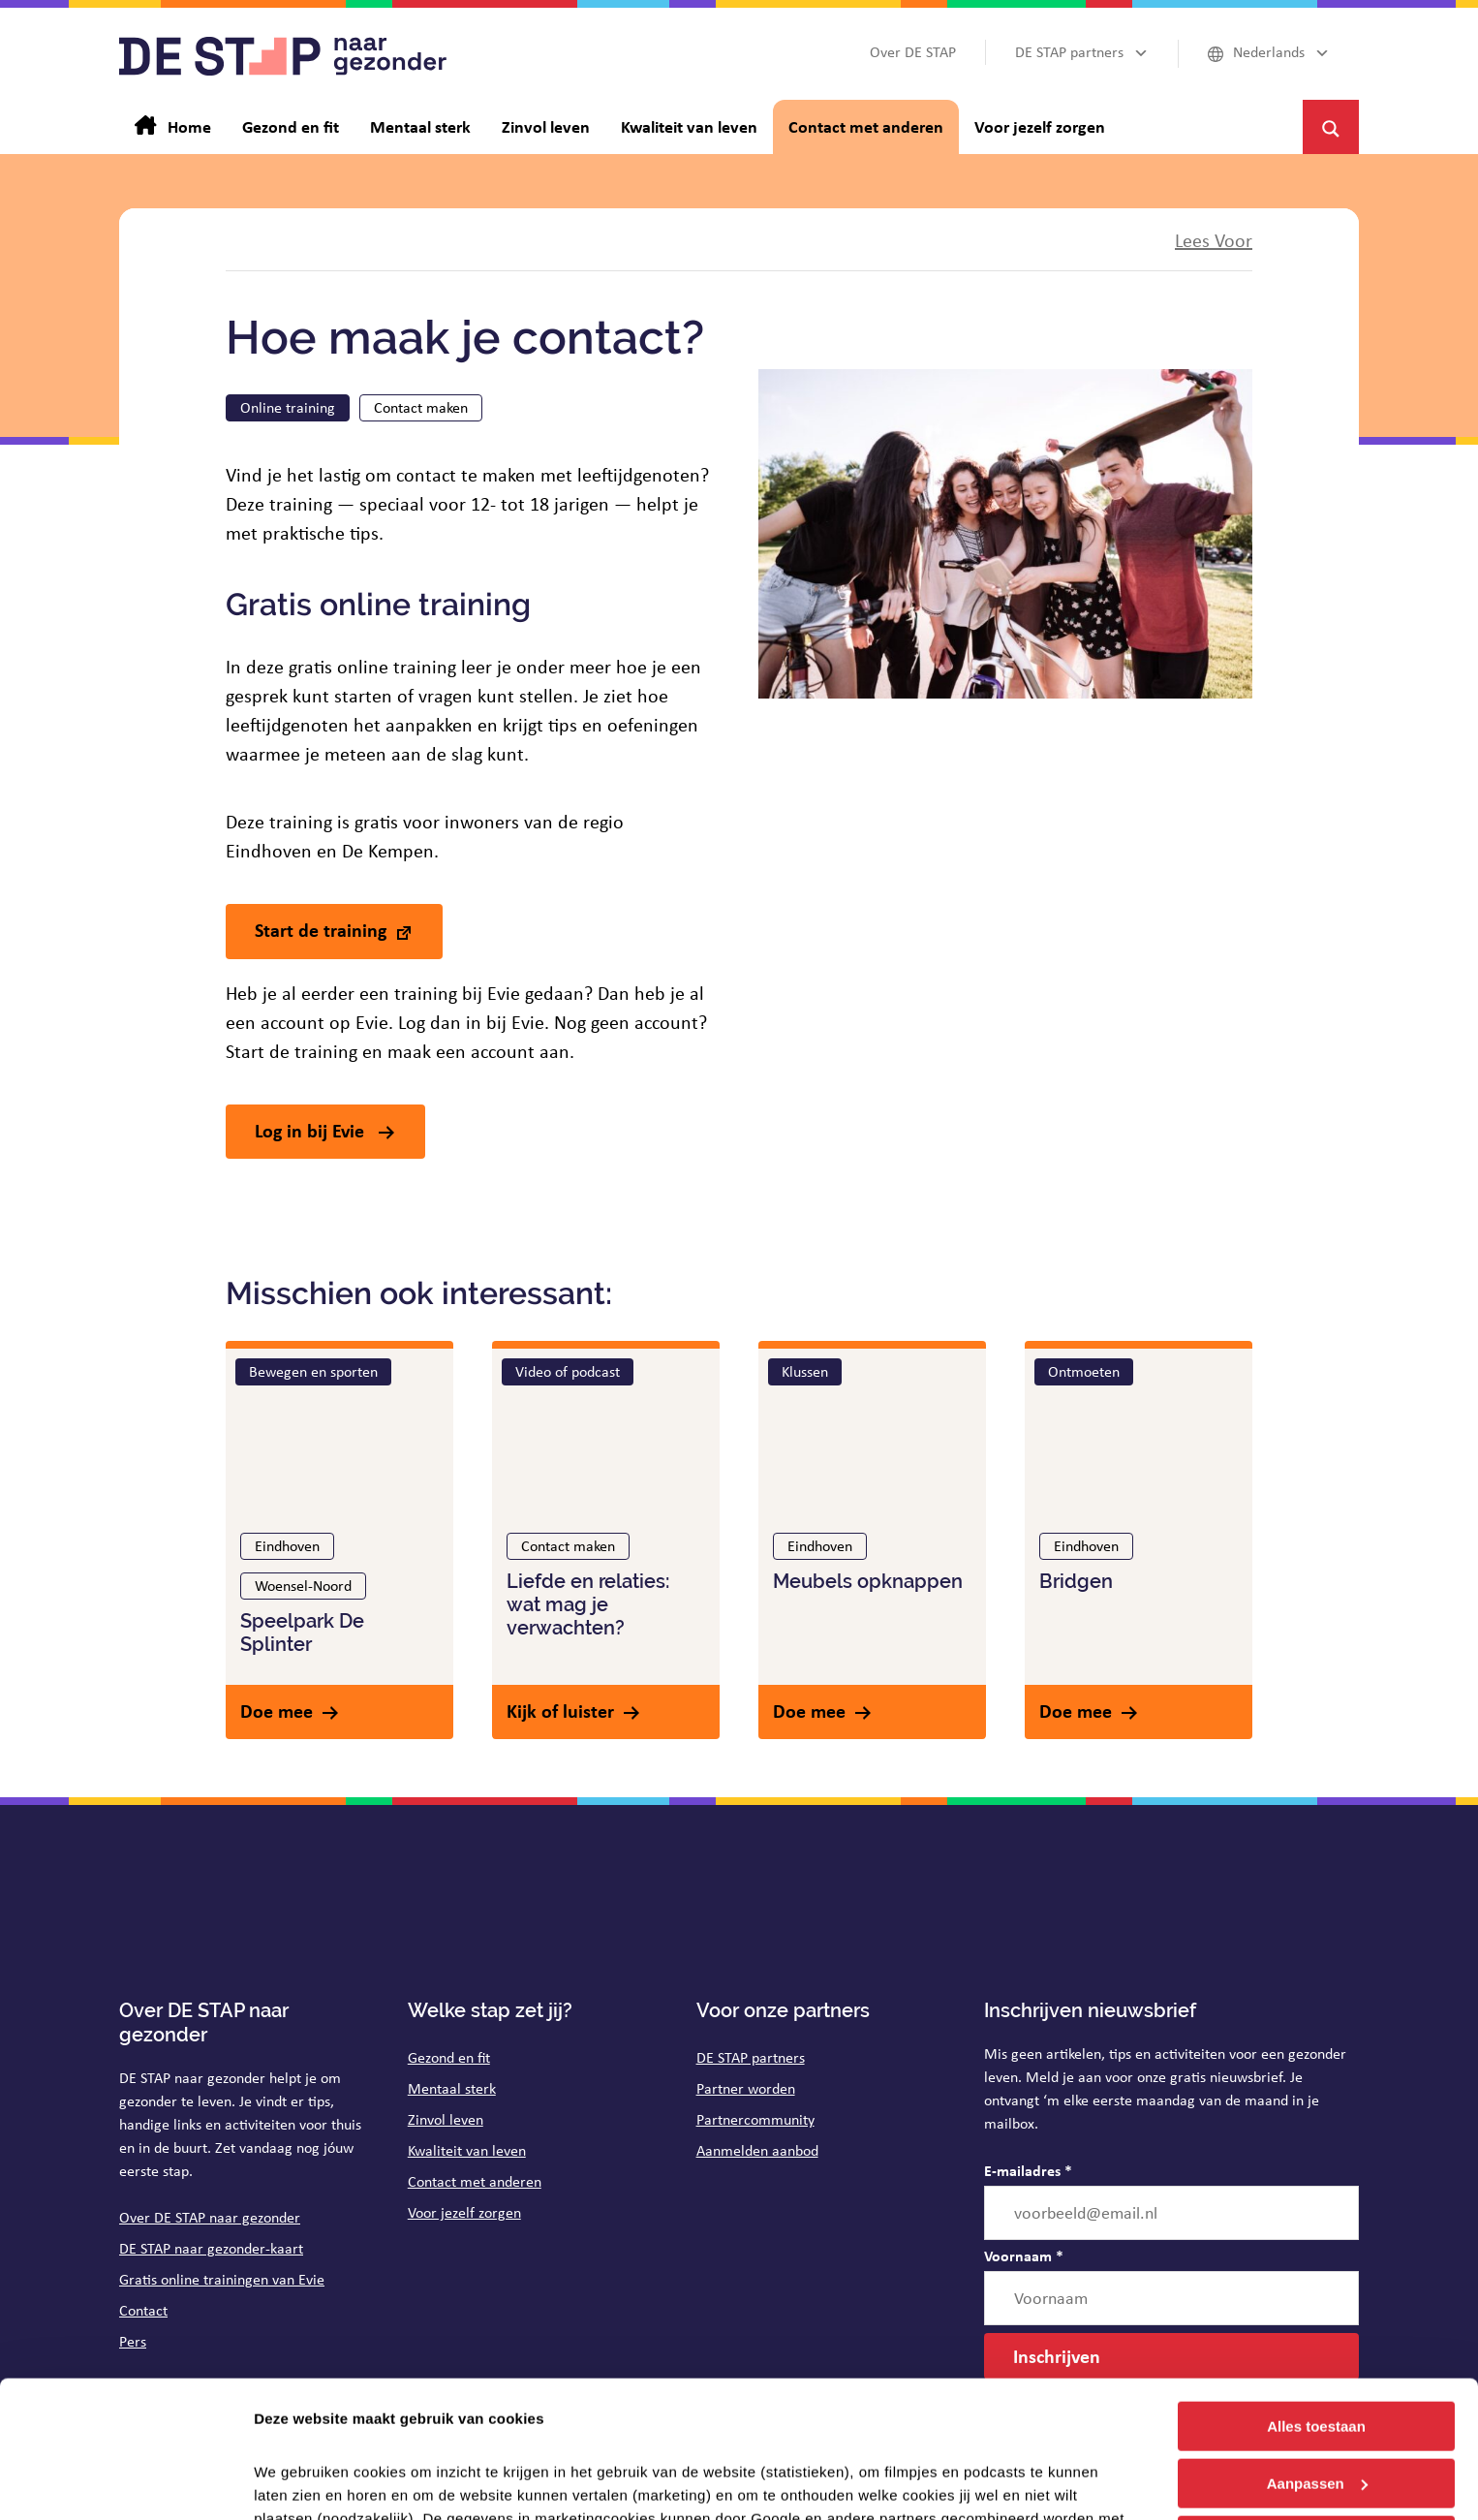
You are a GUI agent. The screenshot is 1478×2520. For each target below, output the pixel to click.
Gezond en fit (449, 2057)
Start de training (320, 930)
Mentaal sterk (452, 2088)
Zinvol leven (445, 2119)
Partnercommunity (755, 2119)
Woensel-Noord (303, 1585)
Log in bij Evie (312, 1130)
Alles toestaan (1316, 2290)
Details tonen (300, 2481)
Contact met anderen (474, 2181)
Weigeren (1315, 2403)
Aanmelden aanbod (757, 2150)
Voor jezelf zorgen (464, 2212)
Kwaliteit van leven (467, 2150)
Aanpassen (1317, 2347)
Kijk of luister (560, 1710)
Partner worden (745, 2088)
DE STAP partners (750, 2057)
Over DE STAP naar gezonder (209, 2217)
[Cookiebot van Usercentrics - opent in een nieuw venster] (125, 2482)
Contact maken (421, 407)
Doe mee (276, 1710)
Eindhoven (287, 1546)
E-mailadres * (1028, 2170)
